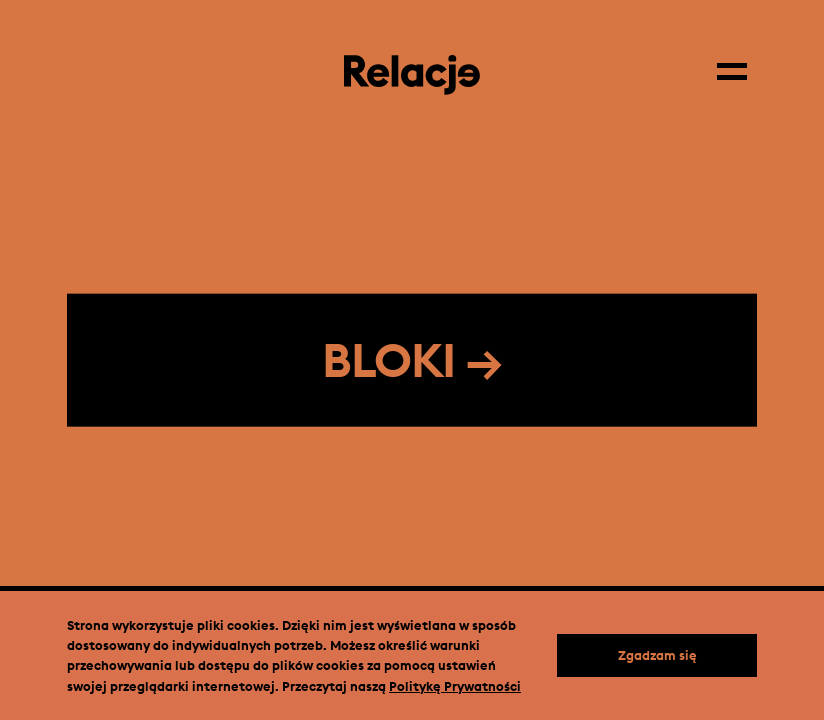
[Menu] (737, 65)
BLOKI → (412, 360)
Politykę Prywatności (455, 686)
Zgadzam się (657, 655)
